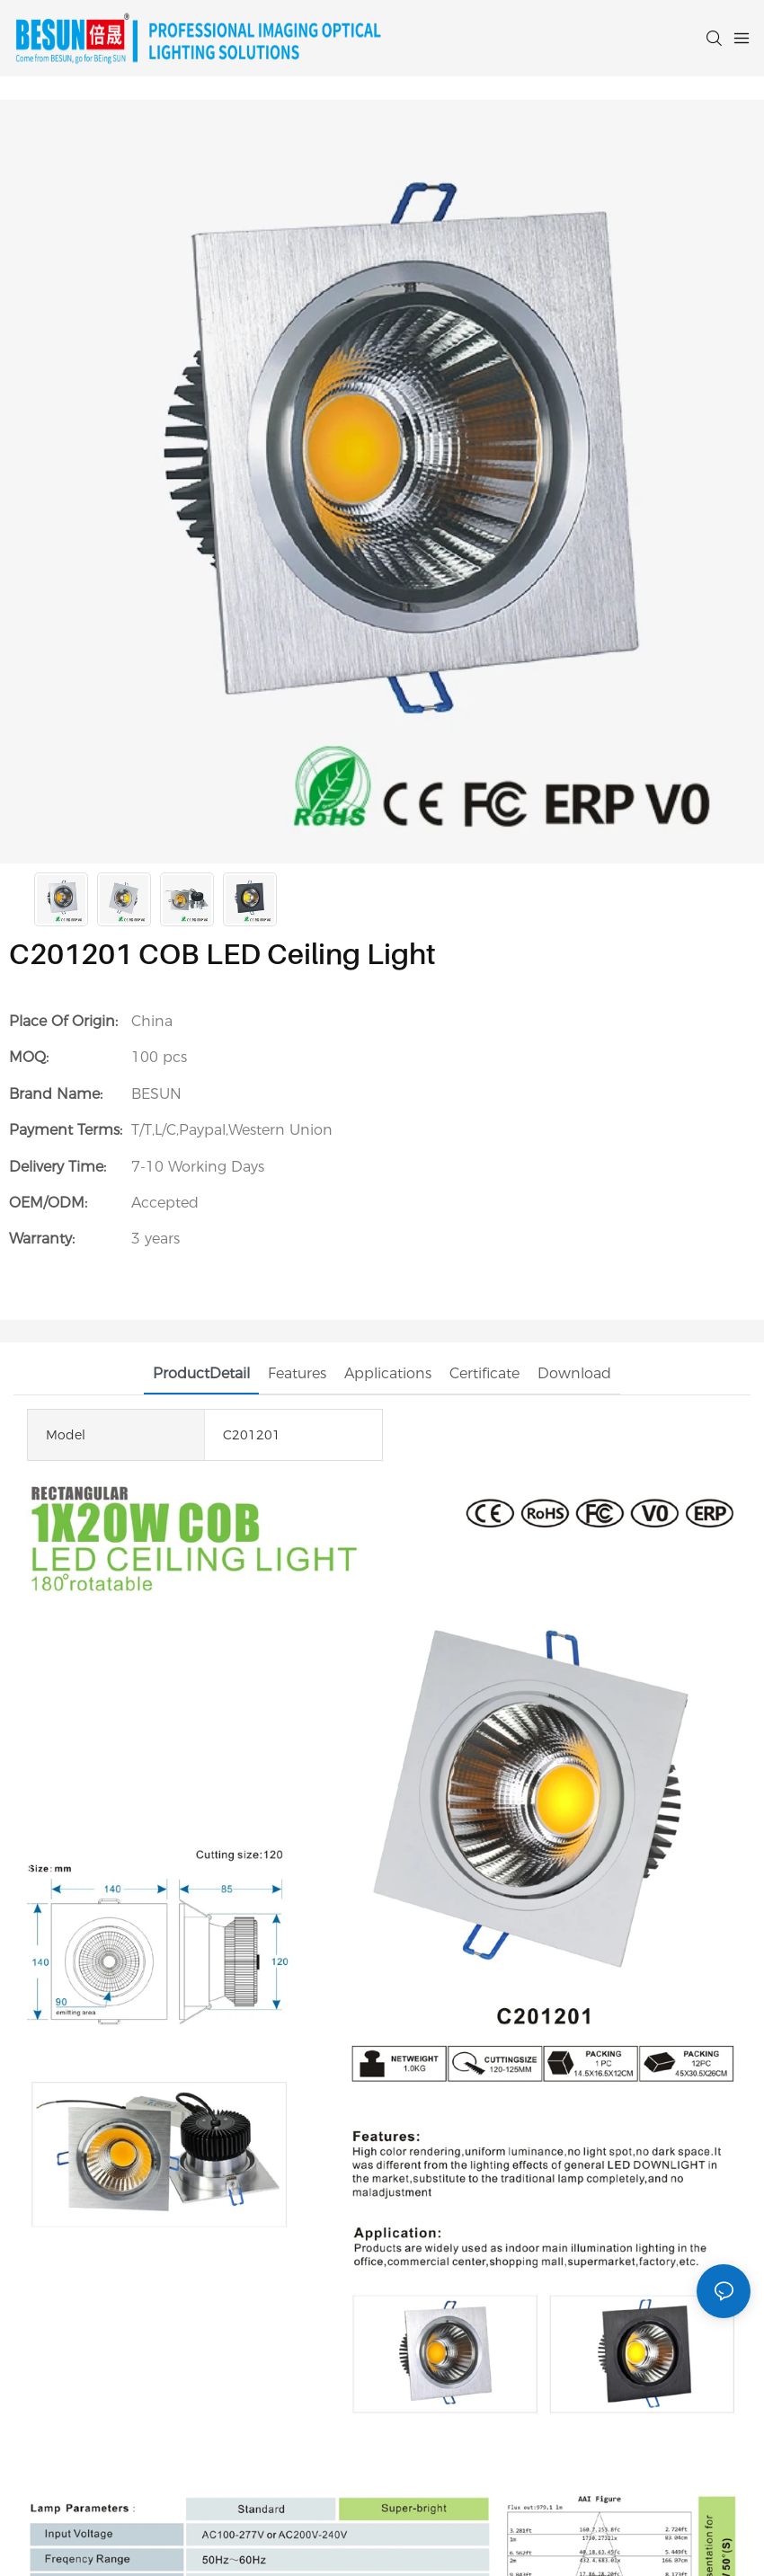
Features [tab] (297, 1373)
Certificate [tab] (484, 1373)
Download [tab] (574, 1373)
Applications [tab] (387, 1373)
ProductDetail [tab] (201, 1373)
